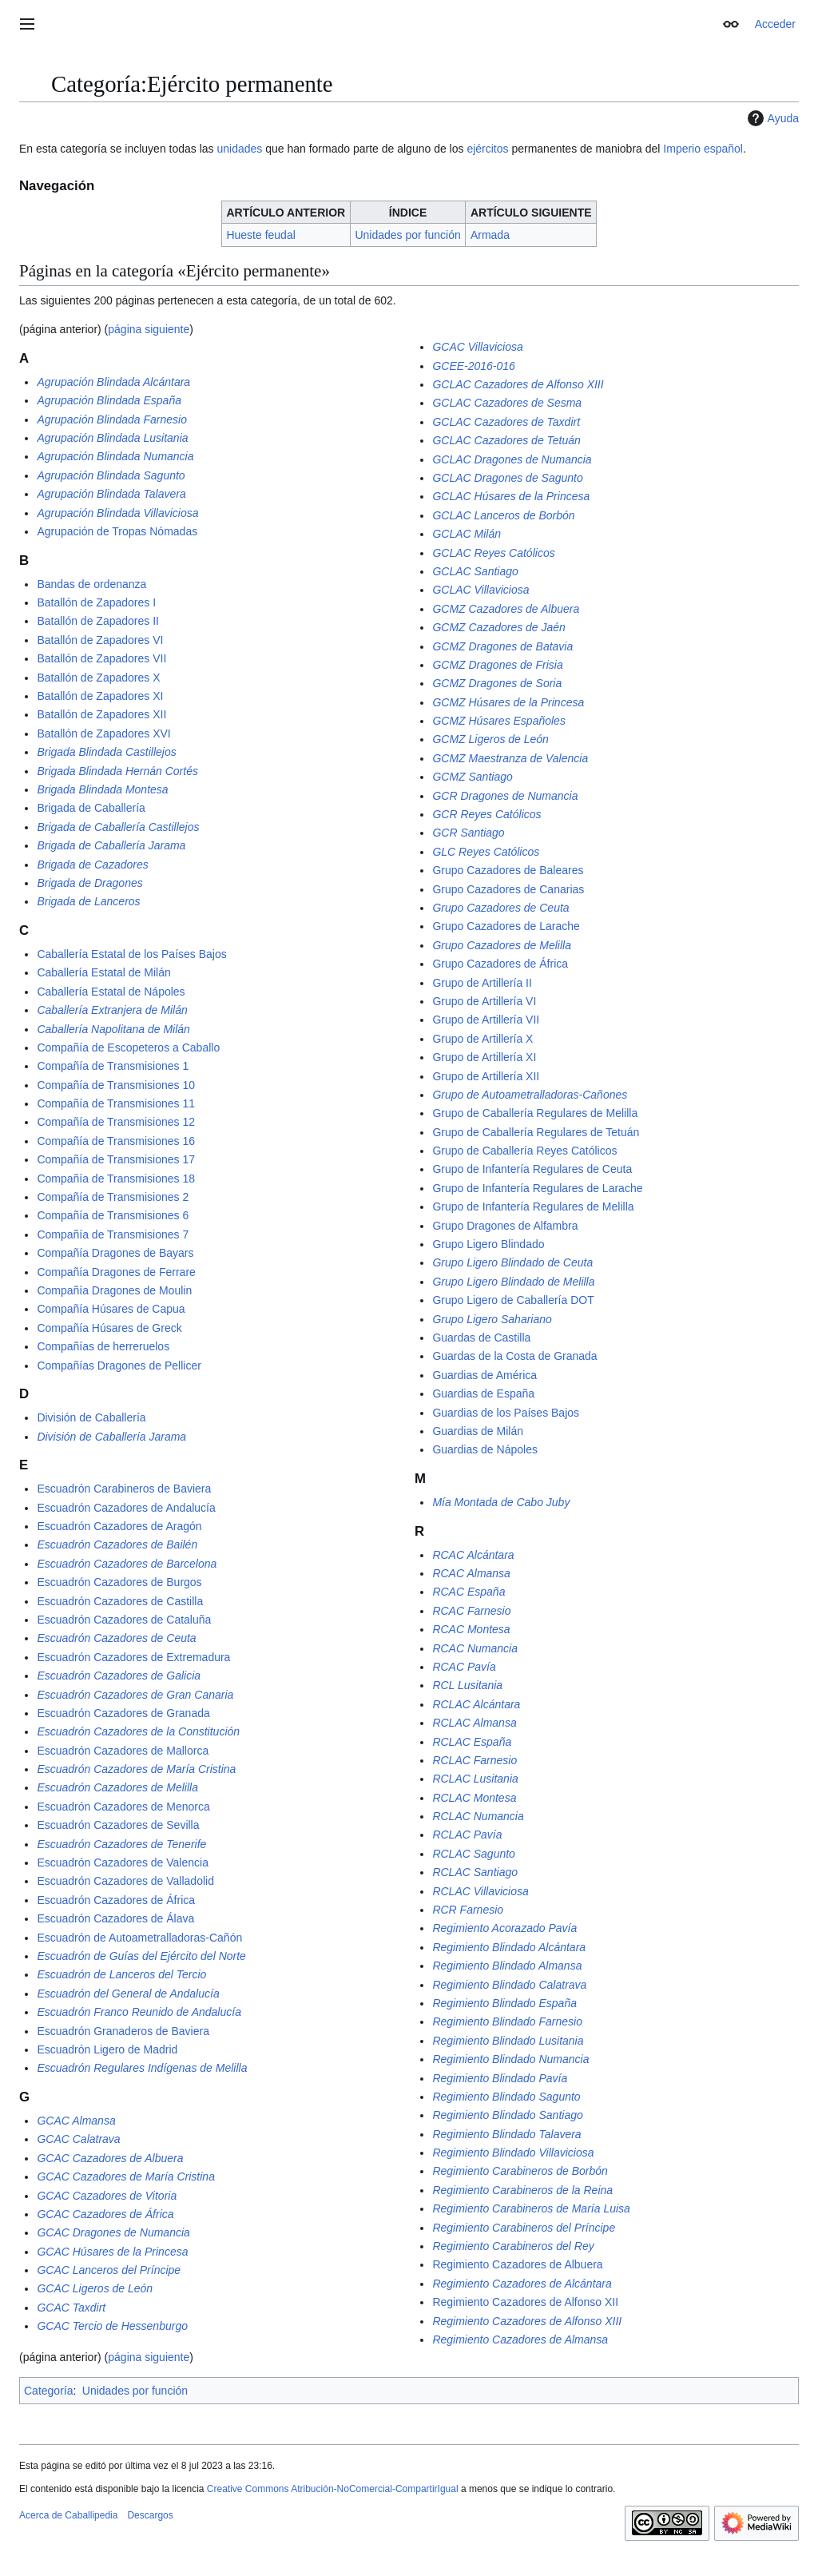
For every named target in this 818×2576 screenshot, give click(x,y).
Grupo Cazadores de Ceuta (500, 907)
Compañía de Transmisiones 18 (116, 1178)
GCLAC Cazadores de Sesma (507, 402)
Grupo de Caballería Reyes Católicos (524, 1150)
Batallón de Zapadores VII (101, 658)
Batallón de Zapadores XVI (103, 733)
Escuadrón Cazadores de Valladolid (125, 1880)
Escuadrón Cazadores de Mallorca (122, 1750)
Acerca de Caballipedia (68, 2515)
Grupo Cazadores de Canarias (508, 889)
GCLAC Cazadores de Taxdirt (506, 421)
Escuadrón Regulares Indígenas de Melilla (142, 2067)
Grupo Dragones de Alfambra (505, 1225)
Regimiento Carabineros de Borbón (519, 2171)
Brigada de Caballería (91, 807)
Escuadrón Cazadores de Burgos (119, 1582)
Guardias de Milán (477, 1431)
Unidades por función (407, 235)
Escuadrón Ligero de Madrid (107, 2049)
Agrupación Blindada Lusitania (112, 437)
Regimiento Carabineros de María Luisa (530, 2208)
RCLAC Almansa (474, 1722)
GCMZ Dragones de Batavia (502, 646)
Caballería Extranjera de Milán (112, 1010)
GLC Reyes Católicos (485, 851)
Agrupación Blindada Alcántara (113, 382)
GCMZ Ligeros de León (490, 739)
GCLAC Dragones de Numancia (511, 459)
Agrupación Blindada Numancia (115, 456)
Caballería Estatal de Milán (103, 972)
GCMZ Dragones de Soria (497, 683)
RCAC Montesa (471, 1629)
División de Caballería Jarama (111, 1436)
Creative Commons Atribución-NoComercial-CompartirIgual (333, 2489)
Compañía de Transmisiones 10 (116, 1085)
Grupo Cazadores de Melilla (501, 945)
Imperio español (703, 148)
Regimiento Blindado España (504, 2003)
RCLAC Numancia (477, 1816)
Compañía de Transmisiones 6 (113, 1215)
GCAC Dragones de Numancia (113, 2232)
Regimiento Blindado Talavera (506, 2134)
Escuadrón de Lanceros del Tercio (121, 1974)
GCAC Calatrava (78, 2139)
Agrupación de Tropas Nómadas (117, 531)
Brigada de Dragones (89, 883)
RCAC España (468, 1591)
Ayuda (771, 118)
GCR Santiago (468, 832)
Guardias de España (483, 1393)
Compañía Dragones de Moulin (114, 1290)
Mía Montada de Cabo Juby (501, 1502)
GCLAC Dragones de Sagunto (507, 477)
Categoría (48, 2390)
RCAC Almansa (471, 1573)
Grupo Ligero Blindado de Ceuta (512, 1262)
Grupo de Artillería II (482, 982)
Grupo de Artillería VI (484, 1001)
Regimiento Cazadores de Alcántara (521, 2283)
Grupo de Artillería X (482, 1038)
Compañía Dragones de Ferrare (116, 1272)
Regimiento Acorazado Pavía (504, 1928)
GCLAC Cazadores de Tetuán (506, 440)
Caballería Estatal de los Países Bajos (131, 954)
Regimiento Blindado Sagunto (506, 2096)
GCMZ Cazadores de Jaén (499, 627)
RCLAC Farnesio (474, 1760)
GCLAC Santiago (475, 571)
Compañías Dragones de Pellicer (119, 1365)
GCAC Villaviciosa (477, 346)
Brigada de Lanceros (88, 901)
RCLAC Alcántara (476, 1704)
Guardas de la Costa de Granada (514, 1356)
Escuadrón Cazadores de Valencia (122, 1862)
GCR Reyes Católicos (486, 814)
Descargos (150, 2515)
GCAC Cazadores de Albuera (110, 2158)
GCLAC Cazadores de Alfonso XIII (517, 384)
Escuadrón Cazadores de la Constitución (138, 1731)
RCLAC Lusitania (475, 1778)
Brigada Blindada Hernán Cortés (117, 771)
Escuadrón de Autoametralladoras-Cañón (139, 1937)
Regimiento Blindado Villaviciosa (513, 2152)
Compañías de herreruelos (103, 1346)
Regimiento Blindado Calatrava (509, 1984)
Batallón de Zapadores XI (100, 696)
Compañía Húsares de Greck (109, 1328)
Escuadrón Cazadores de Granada (123, 1713)
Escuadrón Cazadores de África (116, 1900)
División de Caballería (91, 1417)
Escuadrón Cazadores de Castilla (120, 1601)
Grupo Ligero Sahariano (491, 1319)
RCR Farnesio (467, 1909)
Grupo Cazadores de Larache (505, 926)
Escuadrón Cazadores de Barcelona (126, 1563)
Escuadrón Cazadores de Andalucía (126, 1507)
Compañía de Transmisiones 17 (116, 1159)
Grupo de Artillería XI (484, 1057)
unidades (239, 148)
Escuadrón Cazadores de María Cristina (136, 1769)
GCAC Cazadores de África (105, 2214)
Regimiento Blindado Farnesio (507, 2021)
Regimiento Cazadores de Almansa (520, 2339)
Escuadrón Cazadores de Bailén (117, 1544)
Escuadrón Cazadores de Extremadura (133, 1657)
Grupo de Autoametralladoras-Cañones (529, 1094)
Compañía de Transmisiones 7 (113, 1234)
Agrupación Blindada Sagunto (111, 475)
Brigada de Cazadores (92, 864)
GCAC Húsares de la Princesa (112, 2251)
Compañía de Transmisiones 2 (113, 1197)
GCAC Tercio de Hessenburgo (112, 2326)
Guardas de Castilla (481, 1337)
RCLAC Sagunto (473, 1853)
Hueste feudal (260, 235)
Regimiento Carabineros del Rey (513, 2246)
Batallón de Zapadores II (98, 620)
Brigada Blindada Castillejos (106, 751)
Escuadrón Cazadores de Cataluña (124, 1619)
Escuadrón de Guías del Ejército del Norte (141, 1956)
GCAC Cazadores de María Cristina (126, 2176)
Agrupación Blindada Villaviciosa (117, 513)
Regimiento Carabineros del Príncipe (523, 2227)
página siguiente (148, 329)
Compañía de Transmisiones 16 (116, 1141)
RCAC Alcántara (473, 1554)
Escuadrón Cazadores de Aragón (119, 1526)
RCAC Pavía (463, 1666)
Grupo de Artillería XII (485, 1076)
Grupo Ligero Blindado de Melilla (513, 1281)
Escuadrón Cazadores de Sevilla (118, 1825)
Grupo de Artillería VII (485, 1019)
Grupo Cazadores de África (500, 963)
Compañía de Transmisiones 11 (116, 1103)
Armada (490, 235)
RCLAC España (471, 1741)
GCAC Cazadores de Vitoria (107, 2195)
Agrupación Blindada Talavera (111, 493)
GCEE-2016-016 (473, 366)
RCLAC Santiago (475, 1872)
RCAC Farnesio (471, 1610)
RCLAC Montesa (474, 1797)
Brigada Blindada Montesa (102, 789)
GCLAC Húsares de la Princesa (511, 496)
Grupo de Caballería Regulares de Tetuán (535, 1132)
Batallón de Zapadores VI (100, 640)
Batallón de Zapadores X (98, 677)
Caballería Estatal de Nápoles (111, 991)
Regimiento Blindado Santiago (507, 2115)
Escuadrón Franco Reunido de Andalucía (139, 2012)
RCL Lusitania (467, 1685)
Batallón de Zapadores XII (101, 714)
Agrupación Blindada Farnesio (112, 419)
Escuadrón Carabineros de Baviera (124, 1488)
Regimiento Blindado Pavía (499, 2078)
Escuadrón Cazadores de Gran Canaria (135, 1694)
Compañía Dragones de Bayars (115, 1252)
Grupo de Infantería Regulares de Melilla (532, 1206)
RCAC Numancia (475, 1648)
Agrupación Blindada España (109, 400)
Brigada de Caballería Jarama (111, 845)
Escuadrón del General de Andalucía (128, 1993)
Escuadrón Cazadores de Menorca (123, 1806)
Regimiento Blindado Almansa (507, 1965)
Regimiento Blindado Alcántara (509, 1947)
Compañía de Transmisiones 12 (116, 1121)
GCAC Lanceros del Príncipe (109, 2270)
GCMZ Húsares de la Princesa (508, 702)
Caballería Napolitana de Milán (113, 1029)
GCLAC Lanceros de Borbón (503, 515)
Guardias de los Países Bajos (505, 1412)
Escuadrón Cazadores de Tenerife (121, 1844)
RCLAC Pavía (467, 1834)
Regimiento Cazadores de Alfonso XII (525, 2302)
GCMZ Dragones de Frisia (497, 664)
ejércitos (487, 148)
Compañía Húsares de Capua (111, 1308)
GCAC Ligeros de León (95, 2288)
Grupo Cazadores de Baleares (507, 870)
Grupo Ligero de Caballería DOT (513, 1300)
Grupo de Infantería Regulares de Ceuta (532, 1169)
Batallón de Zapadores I (96, 602)
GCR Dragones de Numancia (505, 795)
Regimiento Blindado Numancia (510, 2059)
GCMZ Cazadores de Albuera (505, 608)
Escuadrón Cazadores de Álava (115, 1918)
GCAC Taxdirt (71, 2307)
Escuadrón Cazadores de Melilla (117, 1787)
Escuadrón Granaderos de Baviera (123, 2031)
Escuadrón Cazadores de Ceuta (116, 1638)
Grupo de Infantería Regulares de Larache (537, 1188)
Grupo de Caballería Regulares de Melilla (534, 1113)
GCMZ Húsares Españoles (499, 720)
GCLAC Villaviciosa (480, 589)
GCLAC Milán (466, 533)
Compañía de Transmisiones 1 (113, 1065)
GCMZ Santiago (472, 776)
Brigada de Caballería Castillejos (118, 827)
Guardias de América (484, 1375)
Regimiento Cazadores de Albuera (517, 2264)
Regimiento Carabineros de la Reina (522, 2190)
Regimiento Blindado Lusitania (507, 2040)
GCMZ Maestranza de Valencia (510, 758)
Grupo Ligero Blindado (488, 1244)
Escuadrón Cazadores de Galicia (119, 1675)
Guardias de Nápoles (485, 1449)
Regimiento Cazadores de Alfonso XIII (526, 2321)
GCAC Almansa (76, 2120)
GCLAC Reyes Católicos (493, 553)
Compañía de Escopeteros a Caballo (128, 1047)
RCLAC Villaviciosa (480, 1891)
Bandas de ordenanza (91, 584)
